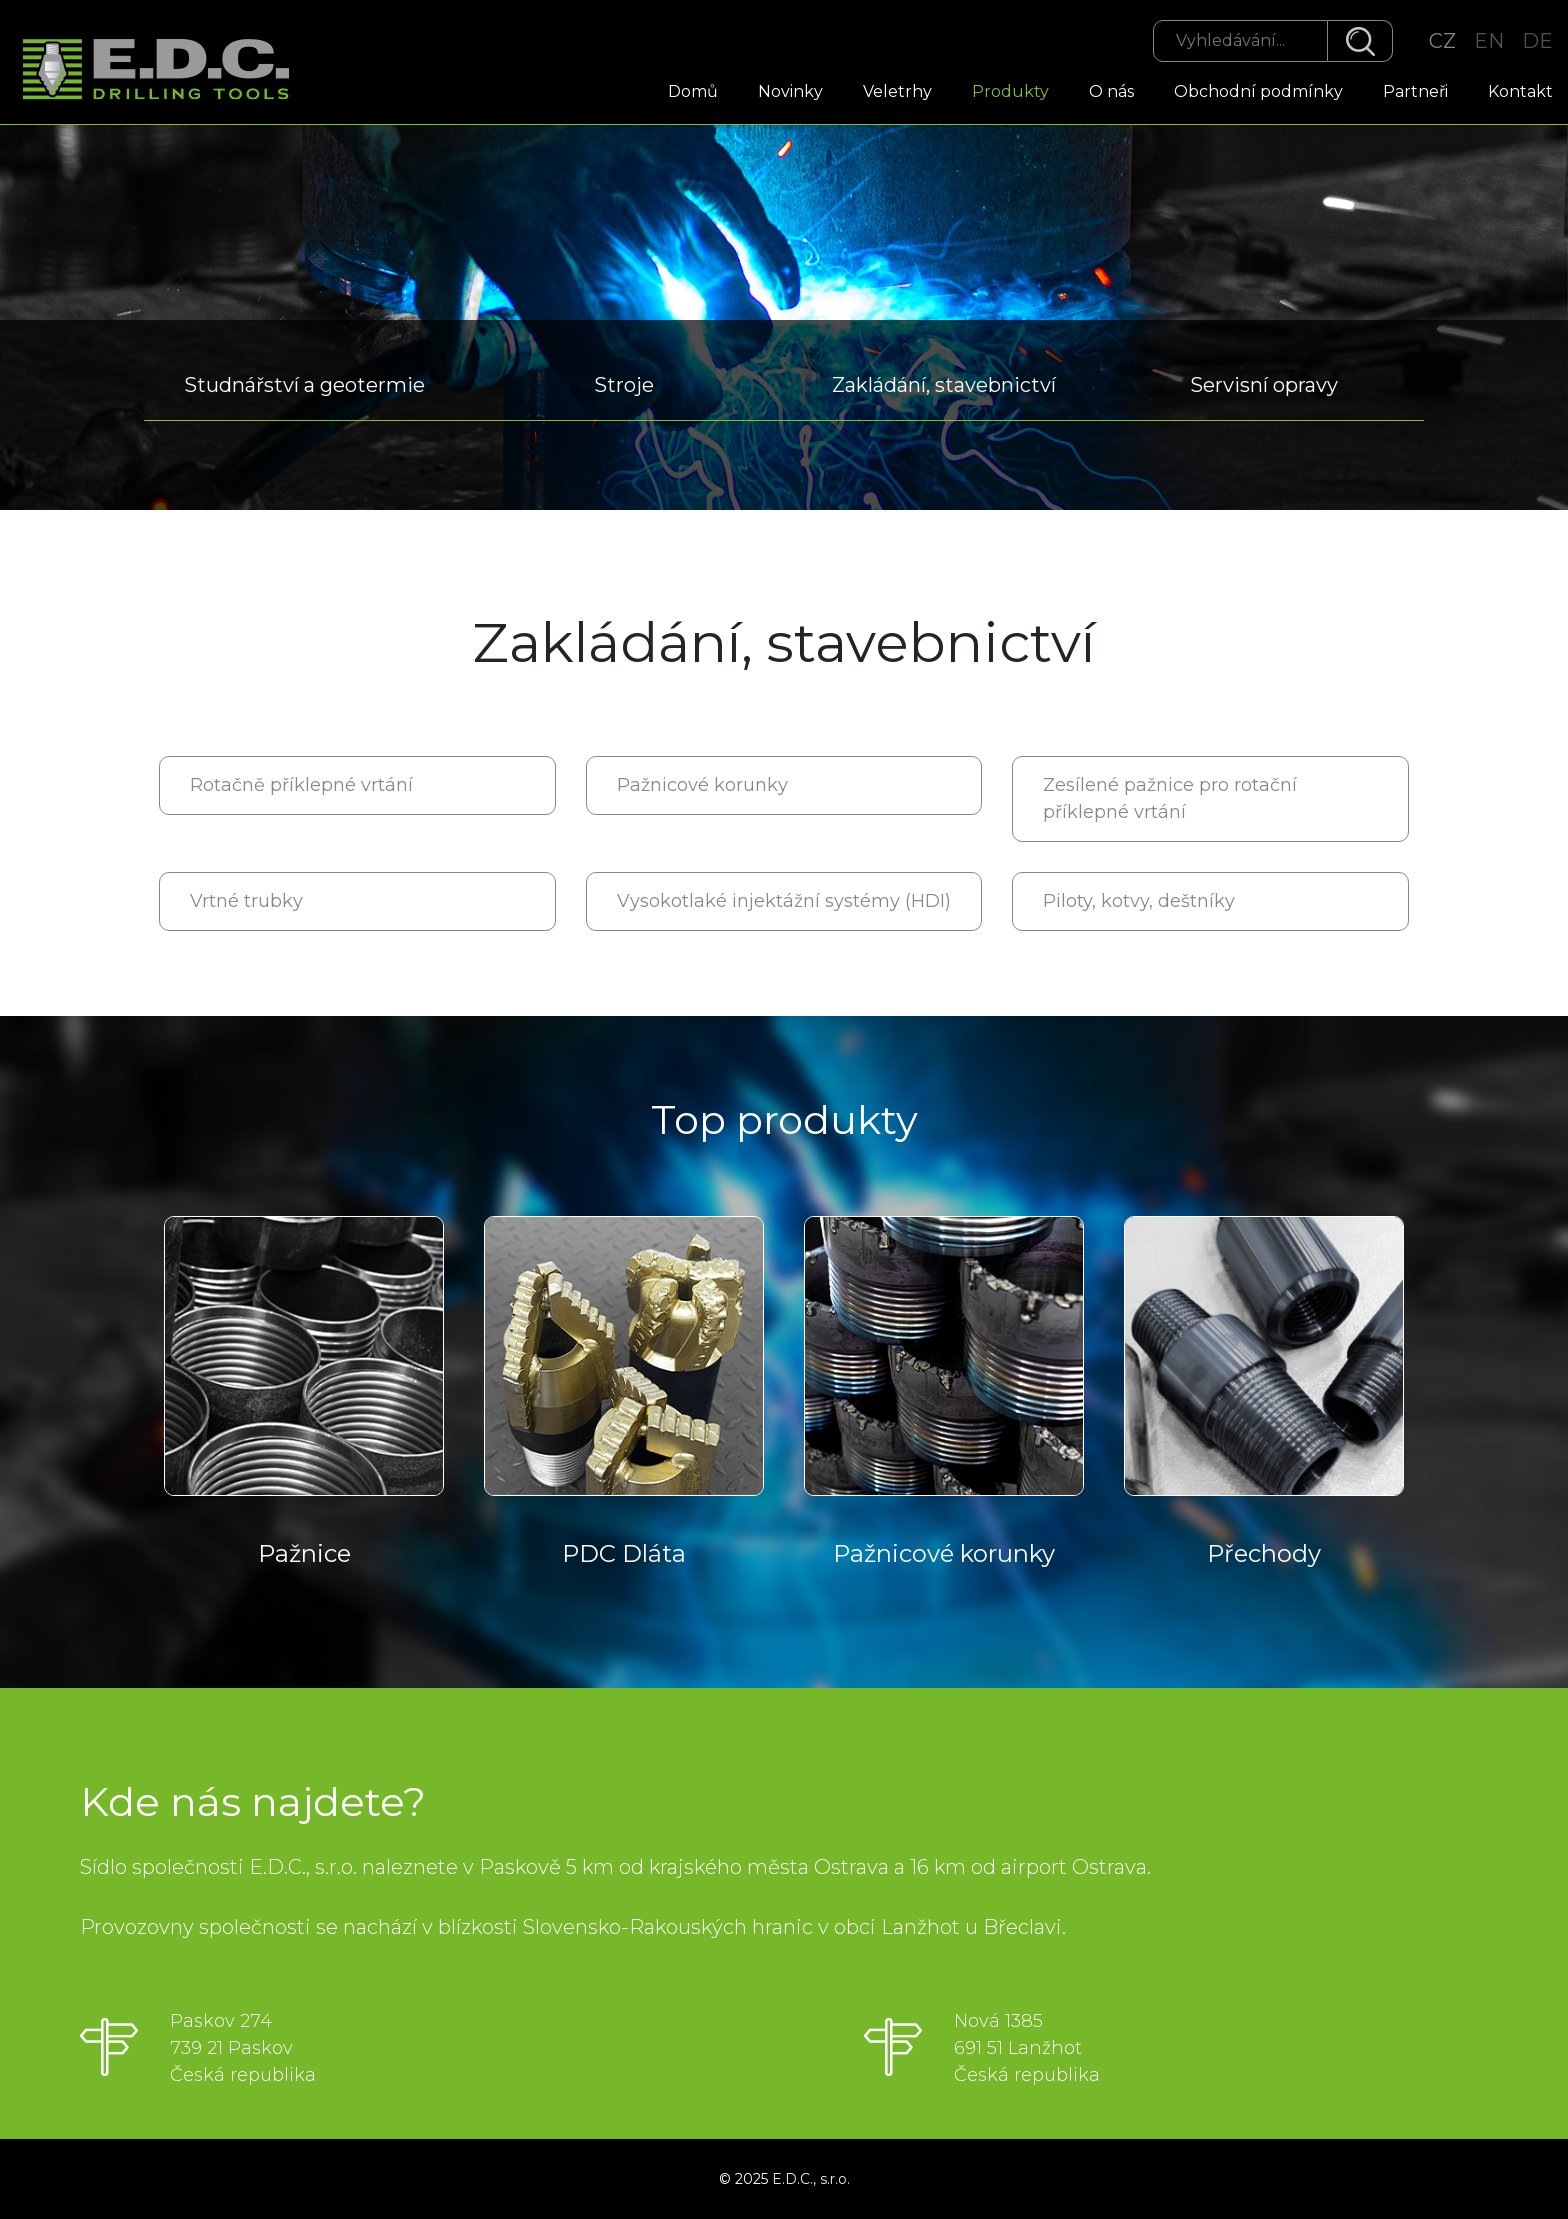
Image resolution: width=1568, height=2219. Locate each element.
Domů (693, 91)
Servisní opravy (1264, 385)
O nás (1111, 91)
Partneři (1415, 91)
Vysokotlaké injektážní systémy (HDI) (784, 901)
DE (1537, 41)
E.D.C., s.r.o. (811, 2179)
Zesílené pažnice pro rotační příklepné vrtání (1170, 798)
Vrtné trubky (246, 901)
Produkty (1010, 91)
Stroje (624, 385)
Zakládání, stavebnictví (944, 385)
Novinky (790, 91)
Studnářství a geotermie (304, 385)
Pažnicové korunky (702, 785)
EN (1489, 41)
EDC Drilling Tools (165, 70)
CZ (1442, 41)
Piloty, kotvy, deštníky (1139, 901)
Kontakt (1520, 91)
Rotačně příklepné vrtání (301, 785)
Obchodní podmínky (1258, 91)
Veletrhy (897, 91)
